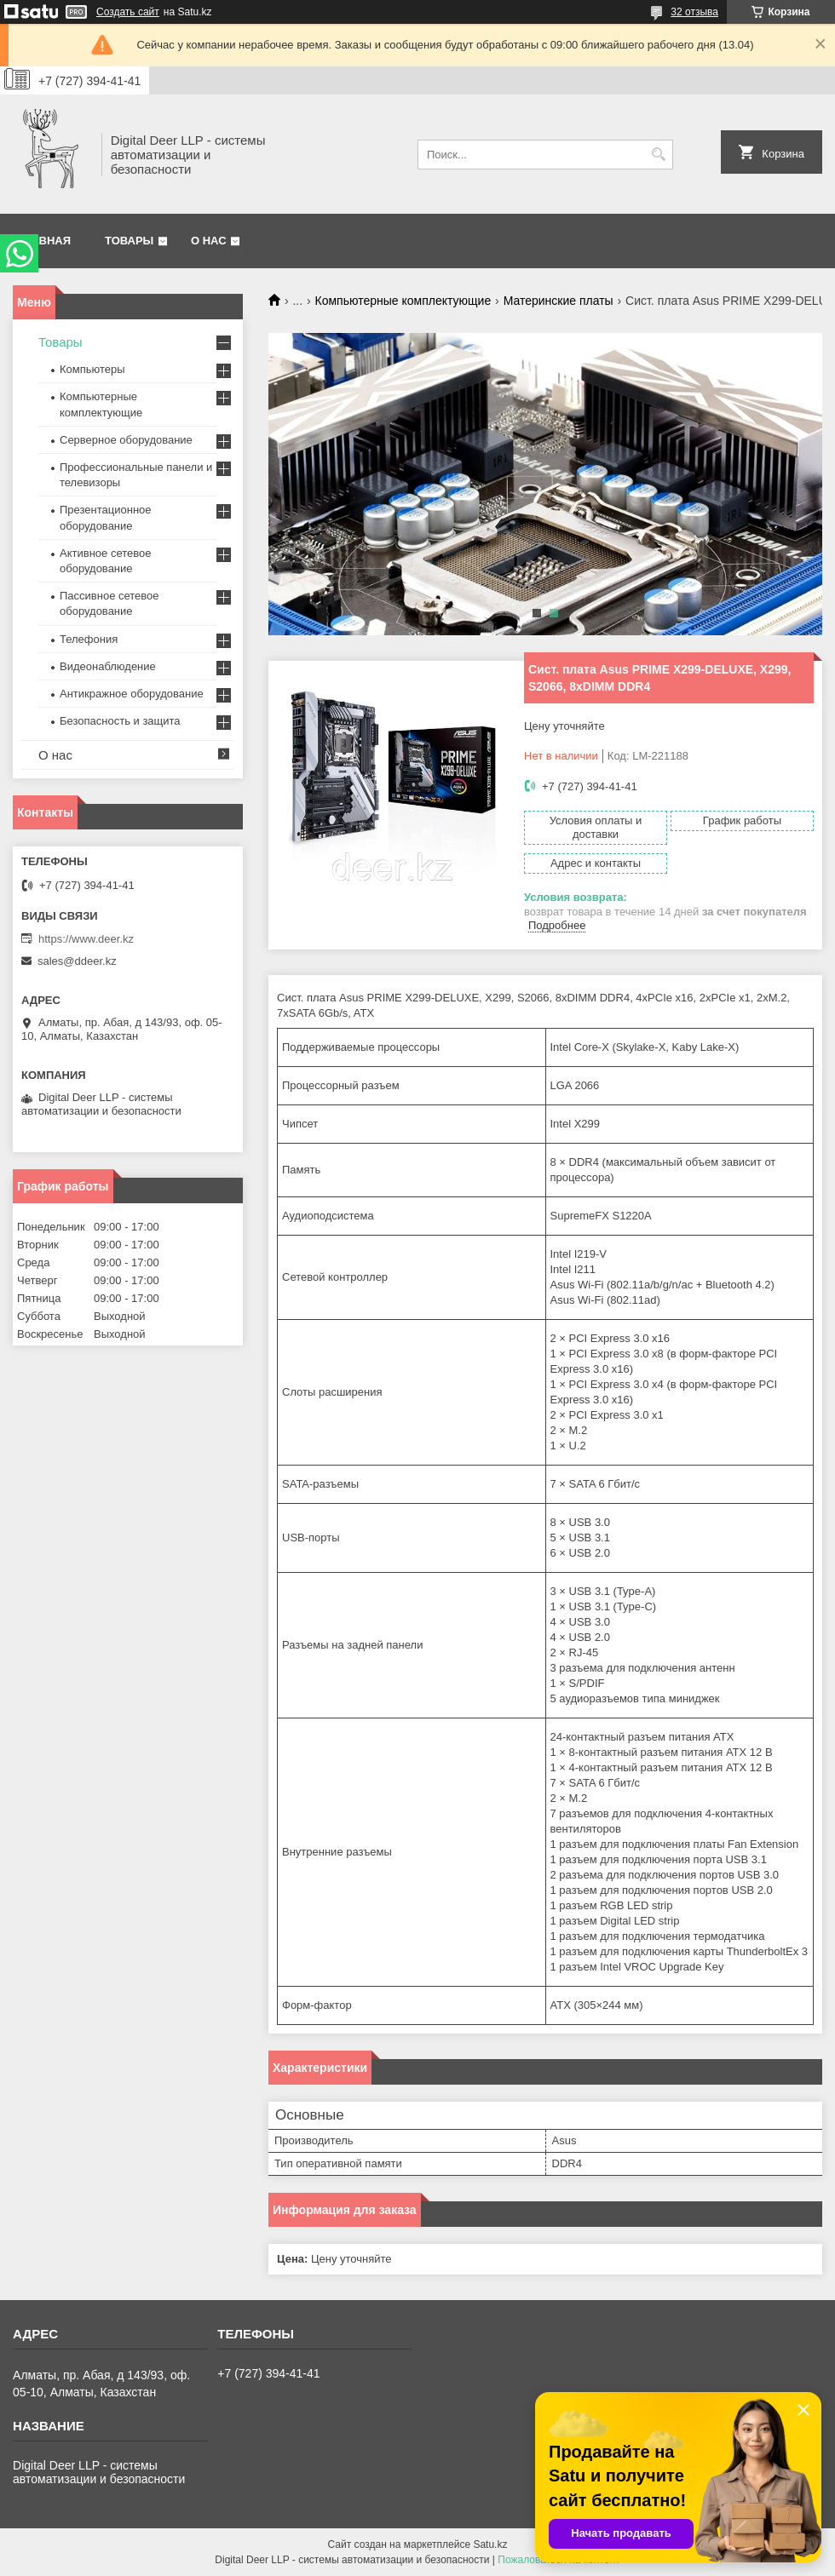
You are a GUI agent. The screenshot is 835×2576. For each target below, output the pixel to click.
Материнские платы (558, 300)
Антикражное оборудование (132, 693)
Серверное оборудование (126, 439)
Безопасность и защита (120, 720)
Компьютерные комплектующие (403, 300)
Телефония (89, 639)
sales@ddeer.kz (77, 961)
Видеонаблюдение (108, 666)
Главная (44, 240)
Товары (129, 240)
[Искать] (658, 154)
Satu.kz (490, 2544)
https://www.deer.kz (86, 938)
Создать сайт (127, 12)
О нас (209, 240)
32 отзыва (694, 12)
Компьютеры (92, 369)
